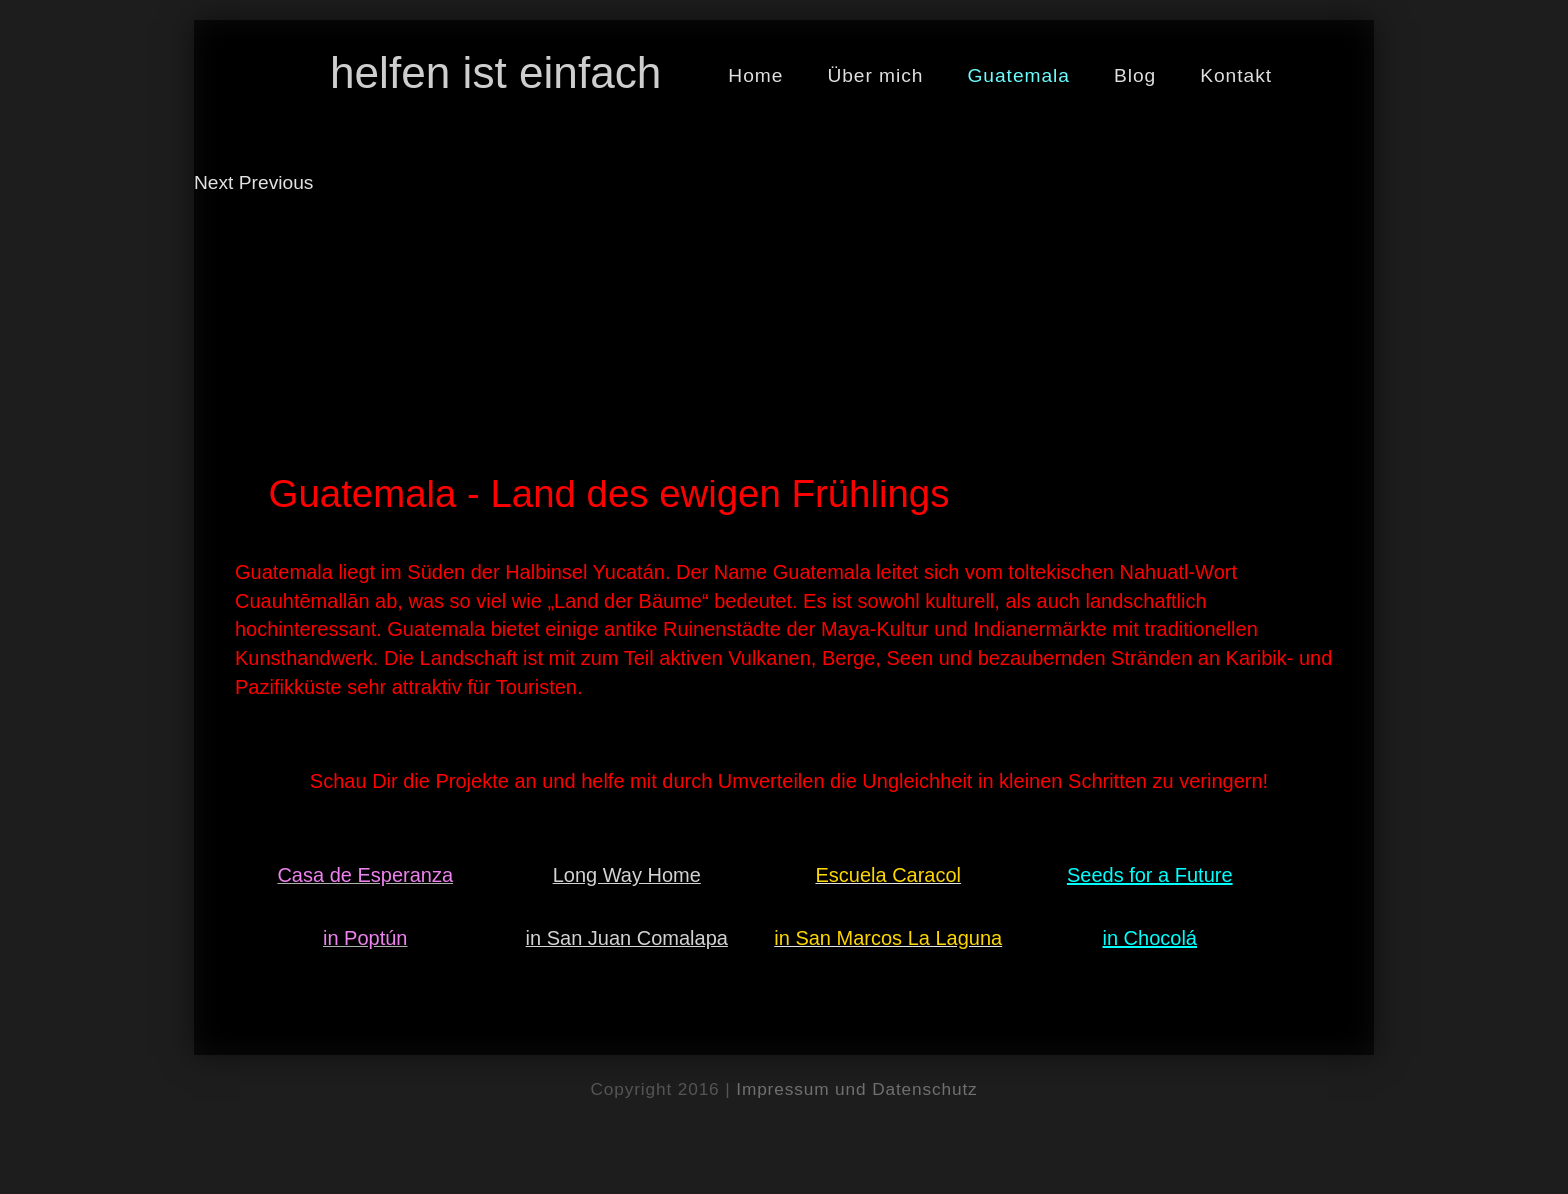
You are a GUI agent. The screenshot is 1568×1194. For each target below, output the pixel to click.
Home (755, 75)
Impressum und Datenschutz (856, 1089)
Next (213, 182)
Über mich (875, 75)
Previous (276, 182)
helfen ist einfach (495, 72)
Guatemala (1018, 75)
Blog (1135, 75)
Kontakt (1236, 75)
